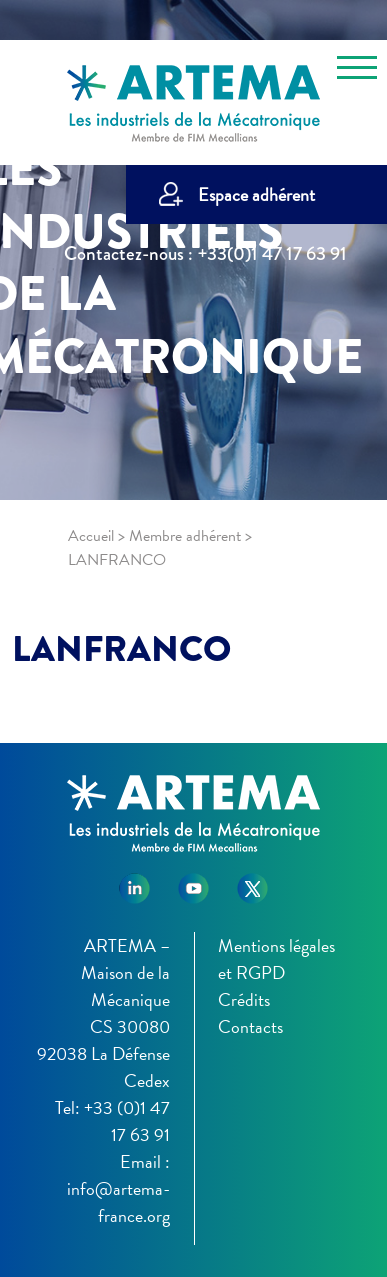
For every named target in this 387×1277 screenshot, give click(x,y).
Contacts (250, 1026)
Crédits (244, 999)
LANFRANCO (121, 649)
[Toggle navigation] (357, 71)
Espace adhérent (256, 194)
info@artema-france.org (118, 1202)
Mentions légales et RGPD (276, 959)
